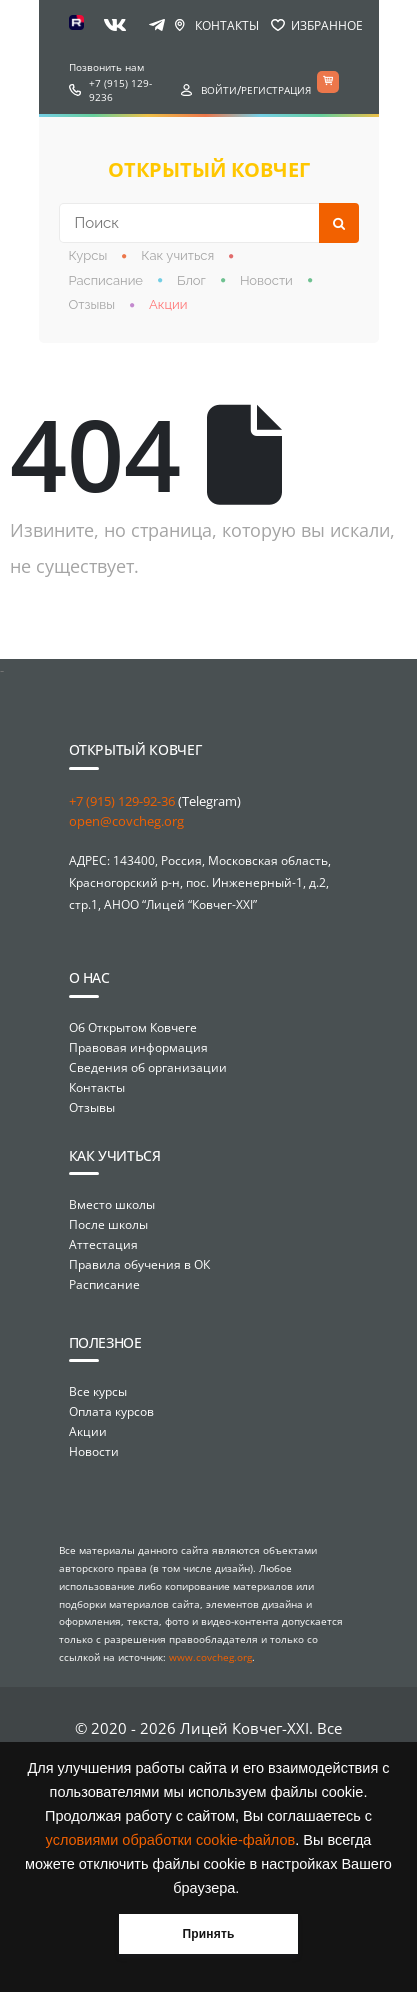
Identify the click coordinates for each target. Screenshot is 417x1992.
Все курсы (98, 1391)
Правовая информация (138, 1047)
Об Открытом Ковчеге (133, 1027)
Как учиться (177, 255)
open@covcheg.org (126, 821)
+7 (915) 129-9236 (120, 90)
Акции (168, 304)
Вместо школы (112, 1204)
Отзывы (92, 304)
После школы (108, 1224)
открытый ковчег (209, 169)
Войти (219, 90)
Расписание (106, 280)
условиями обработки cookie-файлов (171, 1840)
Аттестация (103, 1244)
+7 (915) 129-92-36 (122, 801)
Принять (208, 1934)
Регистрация (276, 90)
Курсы (88, 255)
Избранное (327, 25)
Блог (191, 280)
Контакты (227, 25)
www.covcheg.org (210, 1657)
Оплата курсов (111, 1411)
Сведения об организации (148, 1067)
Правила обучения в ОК (139, 1264)
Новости (266, 280)
